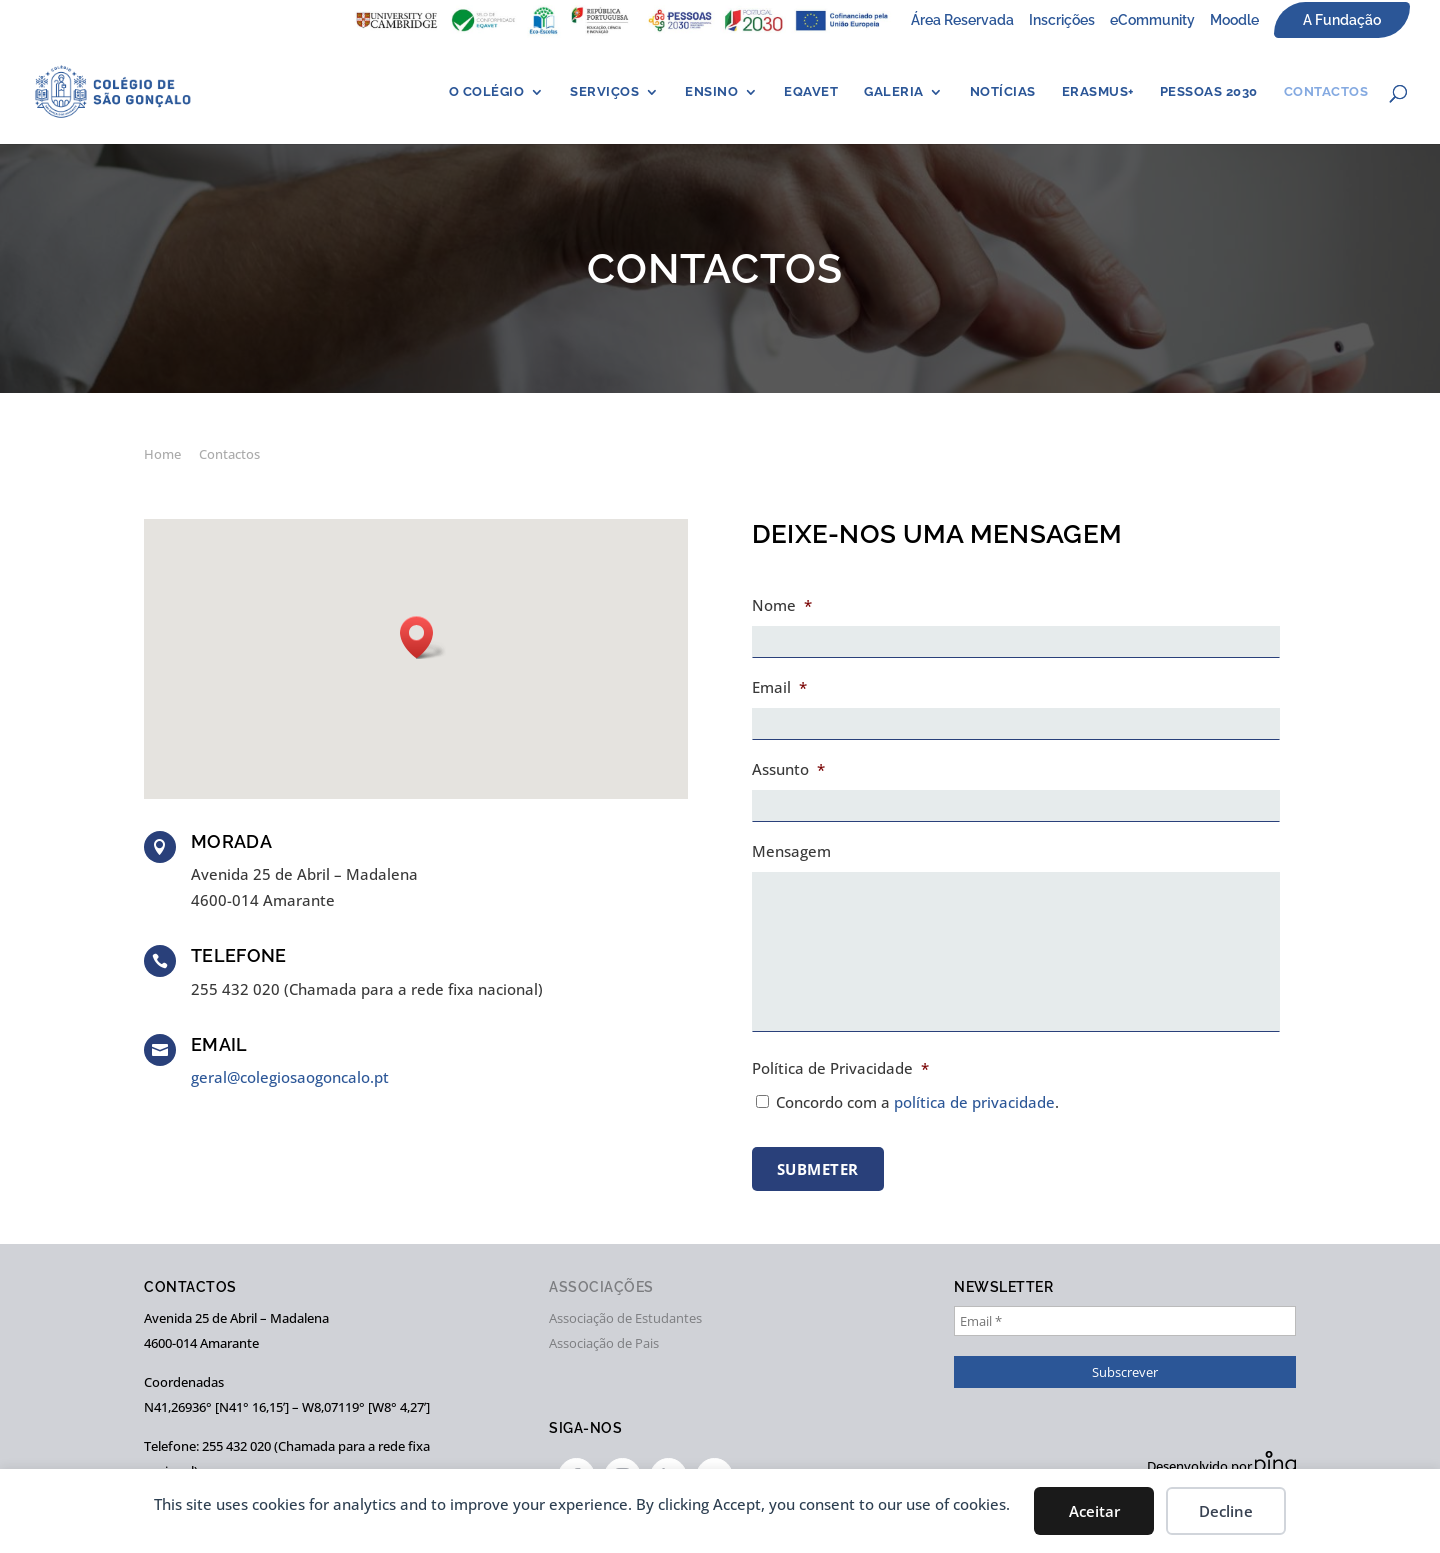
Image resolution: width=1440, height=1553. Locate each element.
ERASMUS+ (1098, 92)
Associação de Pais (604, 1343)
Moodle (1234, 20)
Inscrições (1062, 20)
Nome (782, 605)
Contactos (1326, 92)
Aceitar (1094, 1511)
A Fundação (1342, 20)
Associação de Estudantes (625, 1318)
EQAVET (811, 92)
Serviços (604, 92)
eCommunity (1152, 20)
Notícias (1003, 92)
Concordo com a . (917, 1102)
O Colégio (487, 92)
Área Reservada (962, 20)
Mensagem (791, 851)
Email (779, 687)
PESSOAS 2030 (1209, 92)
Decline (1226, 1511)
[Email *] (1125, 1321)
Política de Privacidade (840, 1068)
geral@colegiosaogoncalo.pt (290, 1077)
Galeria (894, 92)
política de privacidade (974, 1102)
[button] (423, 637)
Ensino (711, 92)
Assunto (788, 769)
